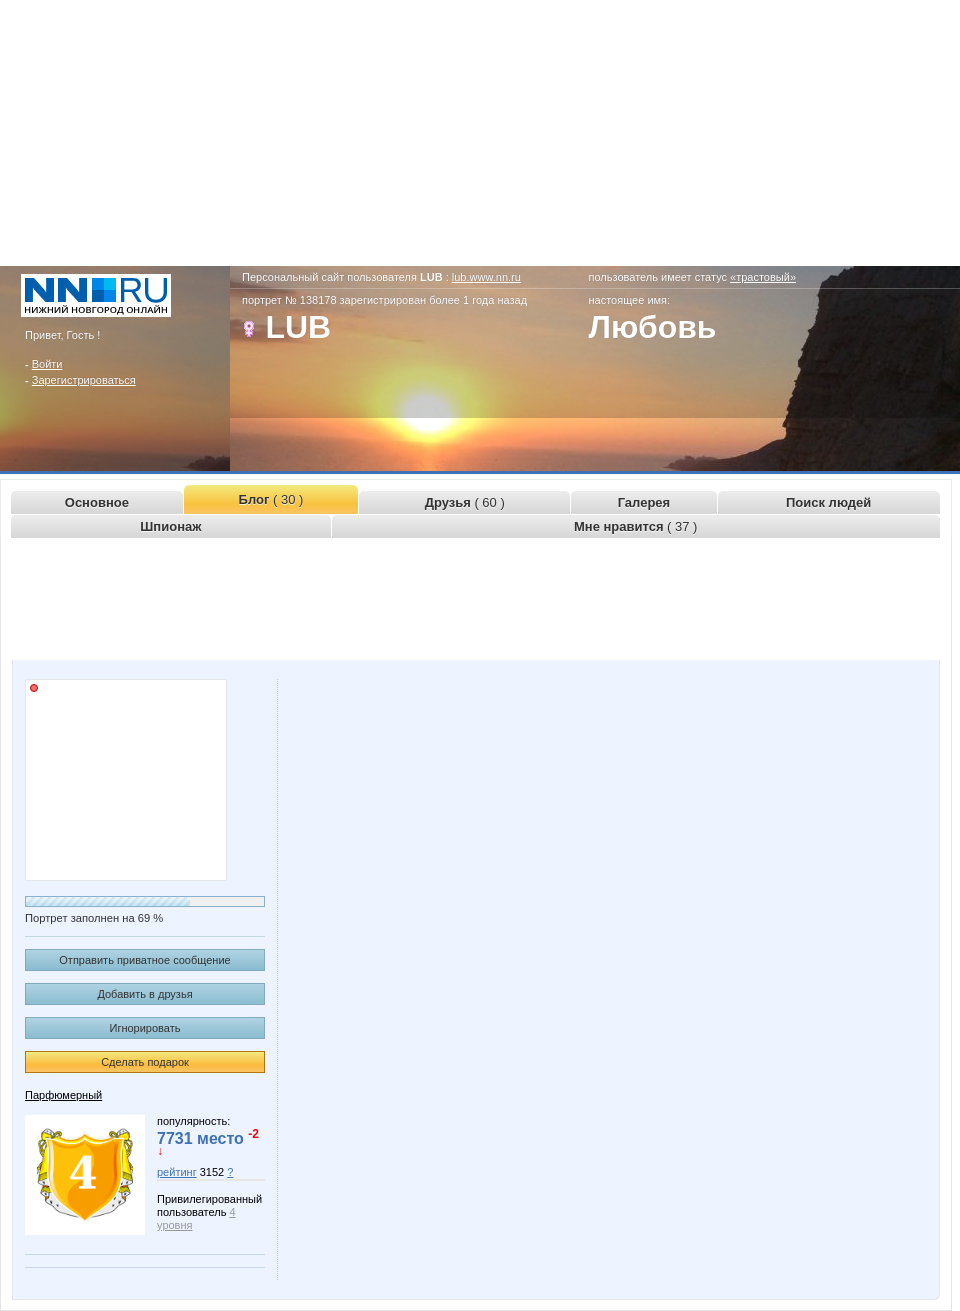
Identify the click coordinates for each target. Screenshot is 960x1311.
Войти (47, 364)
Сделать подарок (145, 1062)
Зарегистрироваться (84, 380)
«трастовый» (763, 277)
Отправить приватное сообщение (144, 960)
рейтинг (177, 1172)
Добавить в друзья (144, 994)
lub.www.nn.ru (486, 277)
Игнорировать (145, 1028)
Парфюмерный (63, 1095)
